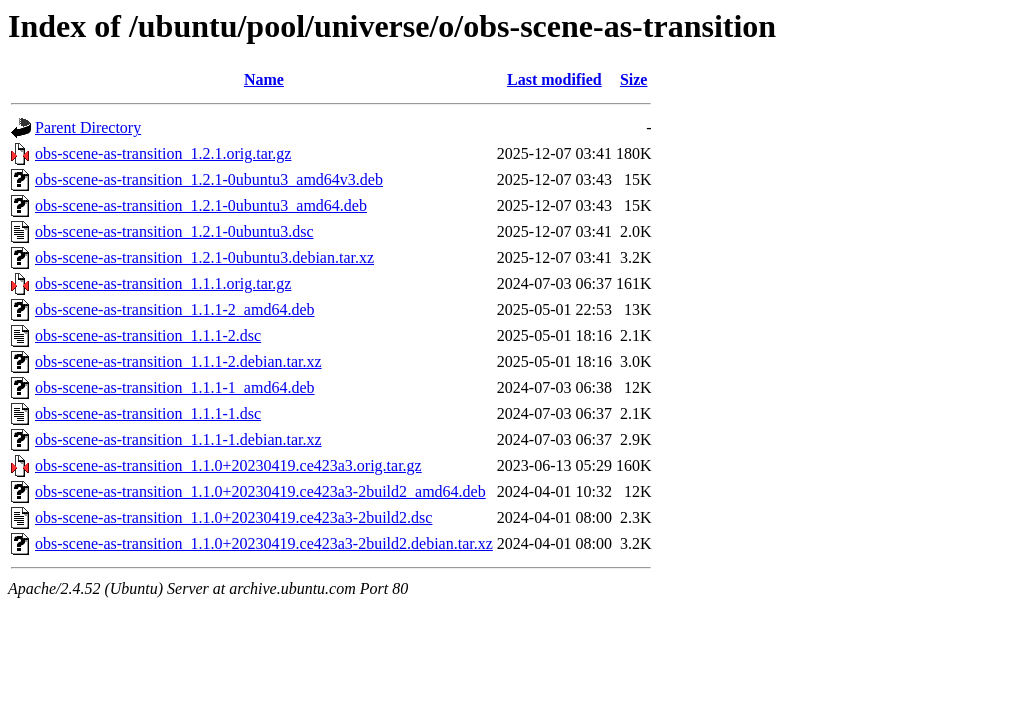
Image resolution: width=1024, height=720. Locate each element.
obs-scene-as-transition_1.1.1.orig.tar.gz (163, 283)
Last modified (554, 79)
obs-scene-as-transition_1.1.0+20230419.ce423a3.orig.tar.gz (228, 465)
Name (264, 79)
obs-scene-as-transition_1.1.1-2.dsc (148, 335)
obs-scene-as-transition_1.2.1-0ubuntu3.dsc (174, 231)
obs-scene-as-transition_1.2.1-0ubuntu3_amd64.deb (201, 205)
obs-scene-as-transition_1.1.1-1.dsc (148, 413)
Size (634, 79)
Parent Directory (88, 127)
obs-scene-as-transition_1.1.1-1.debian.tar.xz (178, 439)
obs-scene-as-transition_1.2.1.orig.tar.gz (163, 153)
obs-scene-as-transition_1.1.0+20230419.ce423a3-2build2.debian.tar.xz (264, 543)
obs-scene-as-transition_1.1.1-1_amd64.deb (174, 387)
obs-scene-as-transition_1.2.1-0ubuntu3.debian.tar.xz (204, 257)
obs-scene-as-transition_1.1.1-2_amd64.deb (174, 309)
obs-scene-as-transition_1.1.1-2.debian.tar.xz (178, 361)
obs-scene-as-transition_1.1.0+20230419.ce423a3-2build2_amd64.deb (260, 491)
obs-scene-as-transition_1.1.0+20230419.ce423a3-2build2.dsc (233, 517)
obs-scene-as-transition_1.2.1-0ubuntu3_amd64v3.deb (209, 179)
